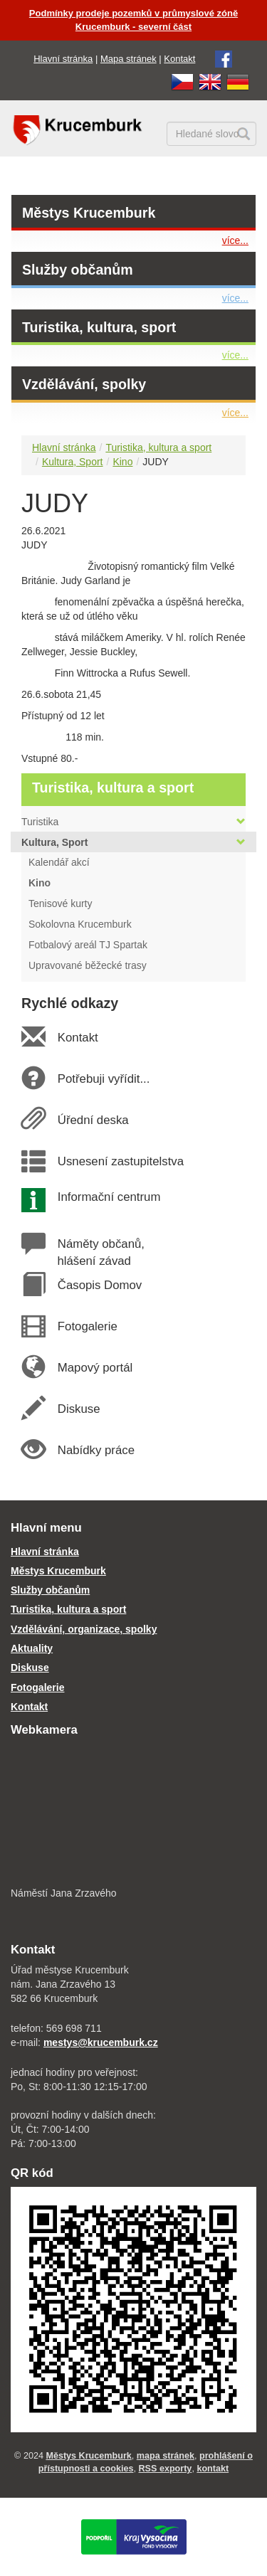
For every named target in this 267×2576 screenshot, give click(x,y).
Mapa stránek (128, 58)
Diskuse (78, 1409)
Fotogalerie (87, 1326)
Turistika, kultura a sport (158, 447)
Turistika (133, 821)
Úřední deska (92, 1120)
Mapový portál (94, 1367)
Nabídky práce (96, 1450)
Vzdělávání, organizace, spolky (84, 1629)
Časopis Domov (99, 1285)
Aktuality (32, 1648)
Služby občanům (77, 269)
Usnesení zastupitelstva (120, 1161)
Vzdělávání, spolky (84, 384)
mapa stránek (165, 2456)
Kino (122, 461)
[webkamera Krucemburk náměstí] (133, 1813)
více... (235, 240)
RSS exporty (165, 2469)
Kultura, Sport (72, 461)
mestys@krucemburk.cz (100, 2042)
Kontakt (179, 58)
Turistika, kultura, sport (99, 327)
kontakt (213, 2469)
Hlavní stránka (63, 58)
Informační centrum (108, 1197)
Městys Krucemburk (88, 213)
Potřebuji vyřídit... (103, 1079)
